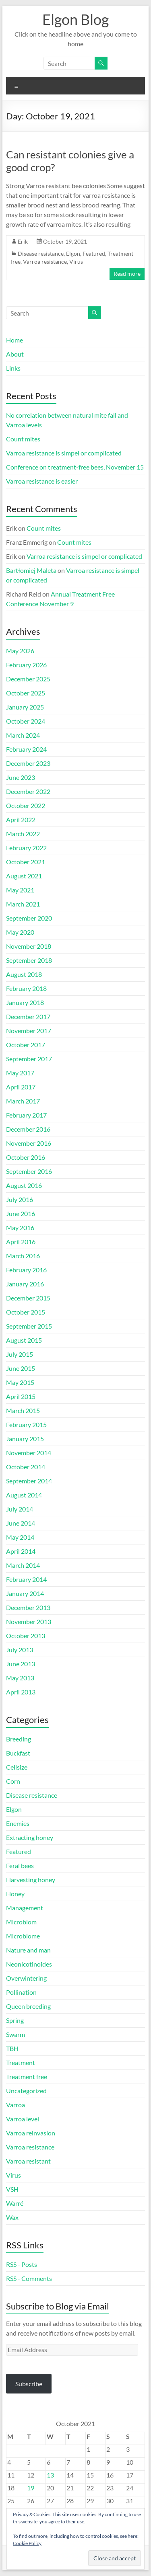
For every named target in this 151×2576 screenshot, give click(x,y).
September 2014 (29, 1481)
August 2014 (24, 1495)
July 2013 (19, 1649)
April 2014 (20, 1551)
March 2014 (23, 1565)
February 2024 (26, 749)
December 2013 (28, 1607)
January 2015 (25, 1438)
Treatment (20, 2062)
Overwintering (26, 1978)
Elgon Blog (75, 19)
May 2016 (20, 1227)
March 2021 (23, 904)
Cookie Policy (27, 2543)
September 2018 (29, 960)
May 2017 (20, 1073)
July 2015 (19, 1354)
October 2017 (25, 1044)
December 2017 (28, 1016)
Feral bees (20, 1865)
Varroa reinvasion (30, 2133)
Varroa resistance (45, 261)
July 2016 (19, 1199)
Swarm (15, 2034)
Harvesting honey (30, 1879)
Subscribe (28, 2383)
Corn (13, 1781)
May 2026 (20, 650)
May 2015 (20, 1382)
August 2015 (24, 1340)
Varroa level (22, 2119)
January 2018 (25, 1002)
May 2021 (20, 890)
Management (24, 1907)
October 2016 (25, 1157)
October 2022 (25, 805)
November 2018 (28, 946)
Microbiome (23, 1936)
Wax (12, 2217)
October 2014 (25, 1467)
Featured (94, 253)
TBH (12, 2048)
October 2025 (25, 693)
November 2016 (28, 1143)
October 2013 (25, 1635)
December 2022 (28, 791)
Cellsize (16, 1767)
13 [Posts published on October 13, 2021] (50, 2475)
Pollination (21, 1992)
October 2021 (25, 862)
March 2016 (23, 1255)
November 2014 (28, 1452)
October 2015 (25, 1312)
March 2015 (23, 1410)
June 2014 (20, 1523)
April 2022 (20, 819)
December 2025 (28, 679)
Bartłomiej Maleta (31, 570)
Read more (127, 273)
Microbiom (21, 1922)
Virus (76, 261)
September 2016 (29, 1171)
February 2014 (26, 1579)
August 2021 (24, 876)
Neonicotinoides (29, 1964)
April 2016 (20, 1241)
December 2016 (28, 1129)
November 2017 (28, 1030)
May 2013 (20, 1678)
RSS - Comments (29, 2278)
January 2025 (25, 707)
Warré (14, 2203)
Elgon (73, 253)
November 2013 (28, 1621)
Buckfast (18, 1753)
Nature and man (28, 1950)
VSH (12, 2189)
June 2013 (20, 1663)
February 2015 (26, 1424)
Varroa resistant (28, 2161)
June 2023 (20, 777)
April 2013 (20, 1692)
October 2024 (25, 721)
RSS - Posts (21, 2264)
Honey (15, 1893)
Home (14, 340)
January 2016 (25, 1284)
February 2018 (26, 988)
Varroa (15, 2104)
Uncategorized (26, 2090)
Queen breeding (28, 2006)
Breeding (18, 1739)
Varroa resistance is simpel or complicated (64, 453)
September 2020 (29, 918)
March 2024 (23, 735)
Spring (15, 2020)
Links (13, 368)
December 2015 (28, 1298)
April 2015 (20, 1396)
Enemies (17, 1823)
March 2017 (23, 1101)
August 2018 (24, 974)
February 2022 (26, 847)
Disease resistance (41, 253)
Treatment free (26, 2076)
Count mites (23, 439)
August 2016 (24, 1185)
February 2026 (26, 665)
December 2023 (28, 763)
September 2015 (29, 1326)
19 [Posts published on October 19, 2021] (30, 2488)
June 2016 (20, 1213)
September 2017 (29, 1058)
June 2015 (20, 1368)
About (15, 354)
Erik (23, 241)
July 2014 (19, 1509)
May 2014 (20, 1537)
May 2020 (20, 932)
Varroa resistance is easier (42, 481)
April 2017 (20, 1087)
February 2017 (26, 1115)
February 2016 (26, 1270)
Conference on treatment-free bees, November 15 (75, 467)
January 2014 (25, 1593)
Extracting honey (29, 1837)
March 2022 (23, 833)
